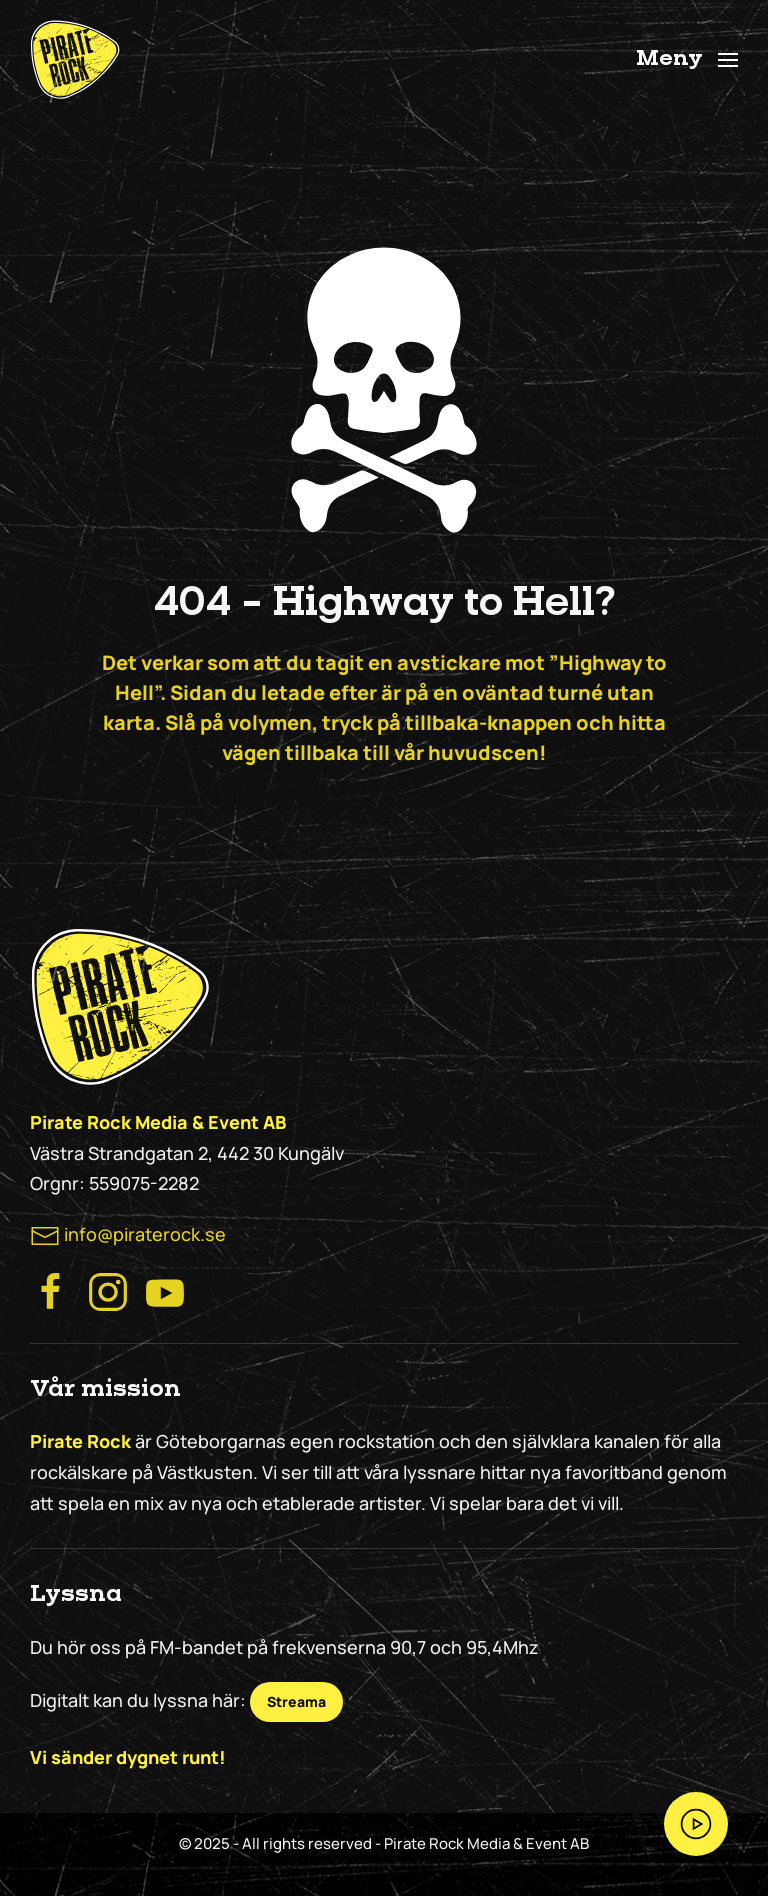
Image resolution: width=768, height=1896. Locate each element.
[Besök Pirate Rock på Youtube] (165, 1290)
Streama (296, 1701)
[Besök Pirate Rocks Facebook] (51, 1290)
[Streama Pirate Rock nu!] (696, 1824)
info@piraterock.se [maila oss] (145, 1234)
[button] (687, 60)
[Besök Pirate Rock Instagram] (108, 1290)
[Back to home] (75, 60)
